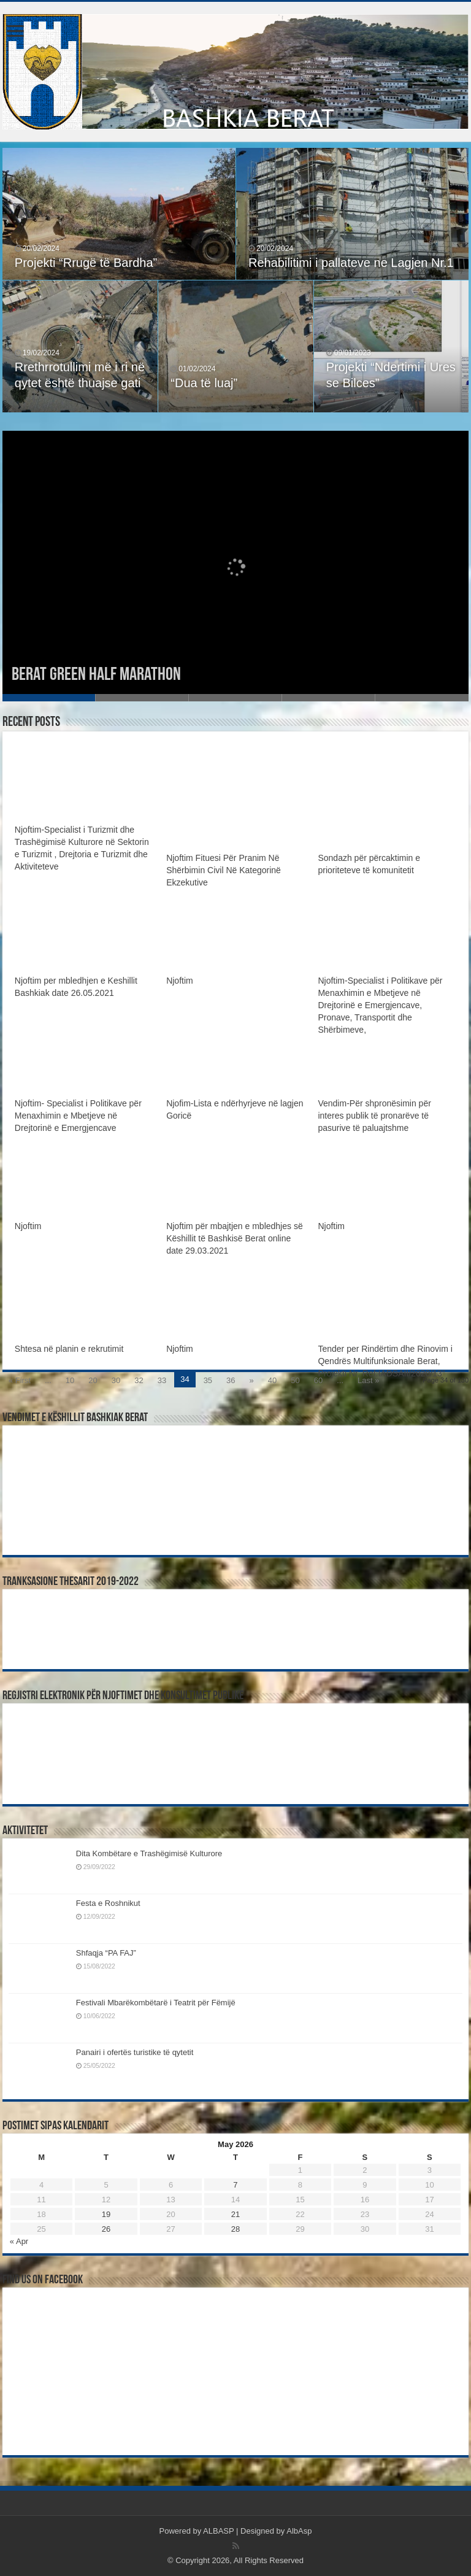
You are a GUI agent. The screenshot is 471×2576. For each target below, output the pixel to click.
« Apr (19, 2241)
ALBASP (218, 2531)
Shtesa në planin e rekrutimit (69, 1349)
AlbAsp (299, 2531)
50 (295, 1380)
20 (92, 1380)
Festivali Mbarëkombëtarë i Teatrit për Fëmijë (156, 2002)
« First (20, 1380)
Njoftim (179, 980)
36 (230, 1380)
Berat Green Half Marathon (96, 675)
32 (138, 1380)
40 (272, 1380)
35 (208, 1380)
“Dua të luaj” (203, 383)
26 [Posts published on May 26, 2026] (106, 2229)
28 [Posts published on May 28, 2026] (235, 2229)
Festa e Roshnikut (108, 1903)
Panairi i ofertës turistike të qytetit (134, 2052)
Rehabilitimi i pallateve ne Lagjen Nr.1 (351, 262)
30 (116, 1380)
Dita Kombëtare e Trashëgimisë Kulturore (149, 1853)
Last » (368, 1380)
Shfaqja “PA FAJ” (111, 1952)
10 (70, 1380)
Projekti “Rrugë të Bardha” (86, 262)
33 (162, 1380)
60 (318, 1380)
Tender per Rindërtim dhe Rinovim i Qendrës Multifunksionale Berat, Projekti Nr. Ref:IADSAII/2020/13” (385, 1361)
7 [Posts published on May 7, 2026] (235, 2184)
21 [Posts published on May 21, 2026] (235, 2214)
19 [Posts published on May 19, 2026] (106, 2214)
